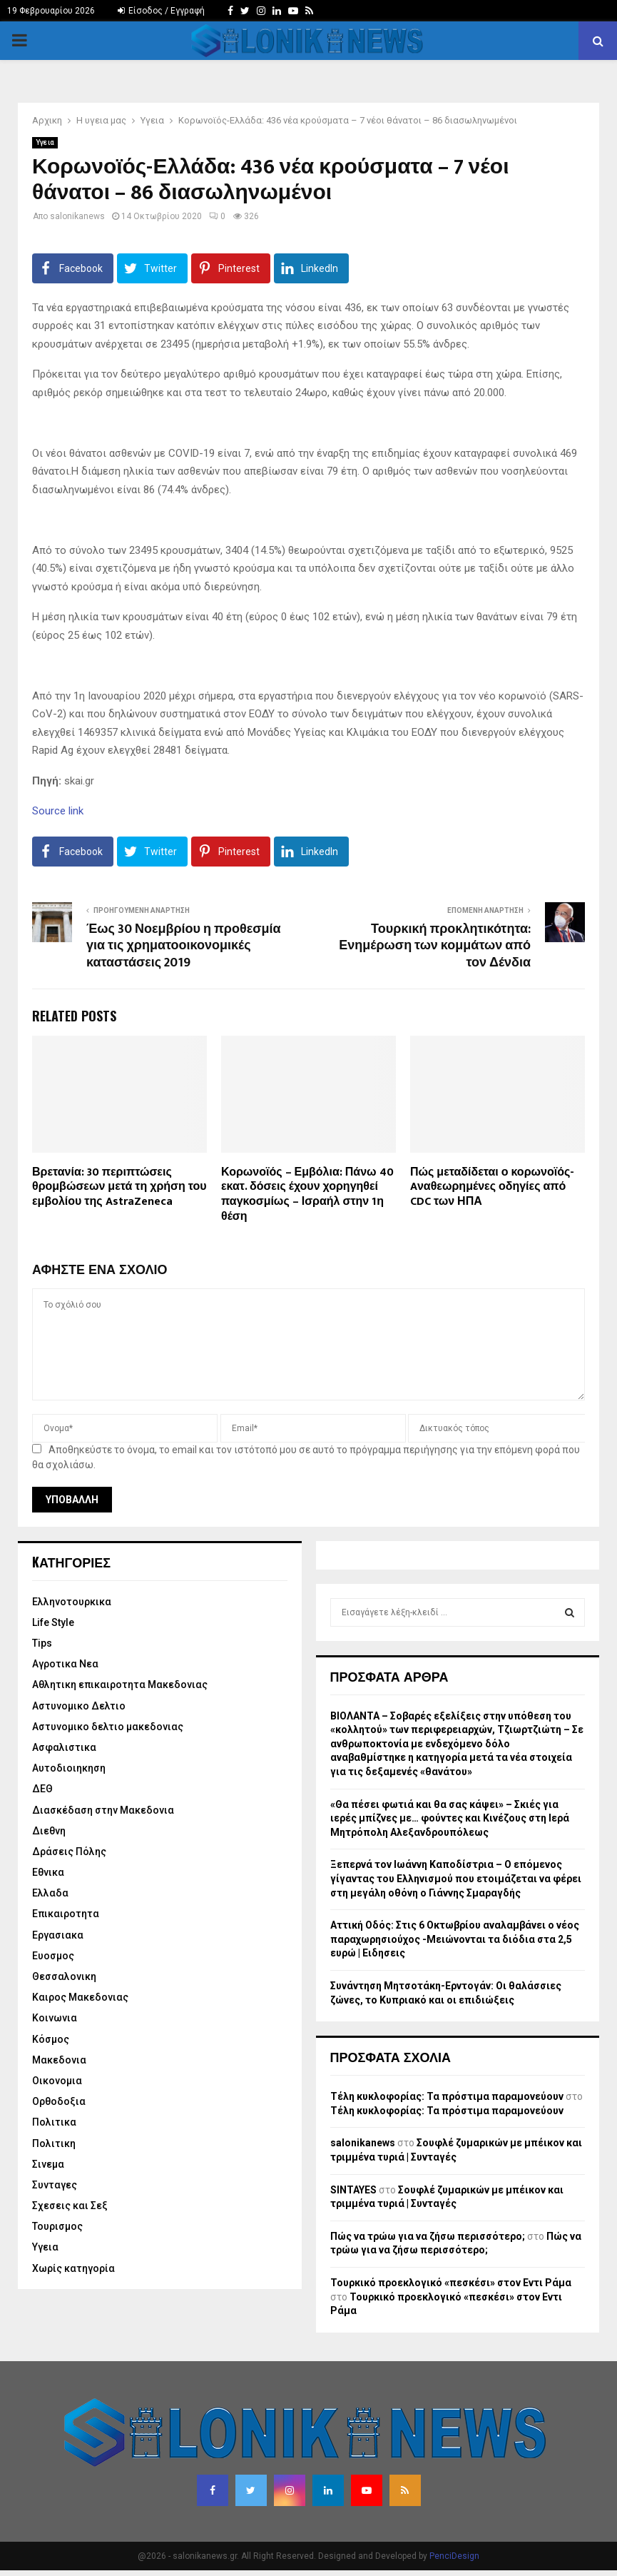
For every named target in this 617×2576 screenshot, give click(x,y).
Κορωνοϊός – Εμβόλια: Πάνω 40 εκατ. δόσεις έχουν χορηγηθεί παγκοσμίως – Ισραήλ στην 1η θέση (307, 1194)
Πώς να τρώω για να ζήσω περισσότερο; (427, 2236)
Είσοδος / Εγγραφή (161, 11)
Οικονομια (57, 2080)
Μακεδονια (59, 2060)
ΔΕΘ (42, 1788)
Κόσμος (50, 2039)
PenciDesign (454, 2556)
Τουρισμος (57, 2226)
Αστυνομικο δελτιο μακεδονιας (107, 1726)
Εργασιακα (57, 1935)
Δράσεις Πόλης (69, 1851)
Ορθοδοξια (59, 2101)
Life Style (53, 1622)
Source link (57, 810)
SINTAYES (353, 2190)
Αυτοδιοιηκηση (69, 1768)
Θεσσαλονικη (64, 1976)
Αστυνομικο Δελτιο (79, 1706)
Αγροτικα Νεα (65, 1664)
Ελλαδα (50, 1893)
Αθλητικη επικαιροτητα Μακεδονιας (120, 1684)
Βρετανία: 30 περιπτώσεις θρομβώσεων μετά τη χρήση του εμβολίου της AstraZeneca (119, 1187)
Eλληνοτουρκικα (71, 1601)
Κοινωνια (54, 2018)
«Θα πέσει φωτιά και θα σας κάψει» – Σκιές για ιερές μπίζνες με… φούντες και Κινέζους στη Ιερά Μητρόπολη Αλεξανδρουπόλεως (449, 1818)
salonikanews (77, 216)
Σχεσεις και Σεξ (70, 2205)
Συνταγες (54, 2185)
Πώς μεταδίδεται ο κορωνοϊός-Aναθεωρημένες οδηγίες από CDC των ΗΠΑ (492, 1187)
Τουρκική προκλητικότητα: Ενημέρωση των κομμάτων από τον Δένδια (435, 946)
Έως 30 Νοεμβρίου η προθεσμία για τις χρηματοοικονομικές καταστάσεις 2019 (183, 946)
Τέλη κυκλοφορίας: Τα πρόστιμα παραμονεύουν (447, 2096)
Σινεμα (48, 2164)
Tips (42, 1643)
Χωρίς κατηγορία (73, 2268)
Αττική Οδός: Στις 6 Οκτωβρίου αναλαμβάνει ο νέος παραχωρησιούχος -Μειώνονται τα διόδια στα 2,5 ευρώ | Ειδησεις (454, 1939)
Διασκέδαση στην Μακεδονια (103, 1810)
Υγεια (45, 142)
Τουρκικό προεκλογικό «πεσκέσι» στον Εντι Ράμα (450, 2282)
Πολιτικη (54, 2143)
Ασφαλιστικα (64, 1747)
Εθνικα (48, 1872)
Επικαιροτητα (65, 1913)
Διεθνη (49, 1831)
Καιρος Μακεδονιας (80, 1997)
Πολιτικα (54, 2122)
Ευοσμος (53, 1955)
